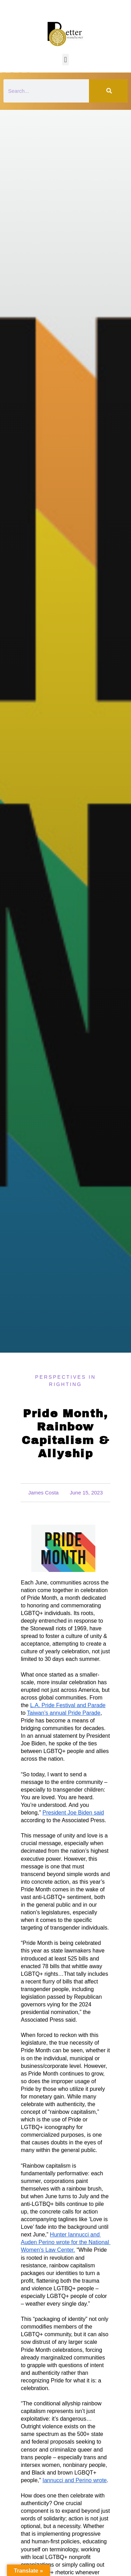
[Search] (108, 91)
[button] (65, 59)
